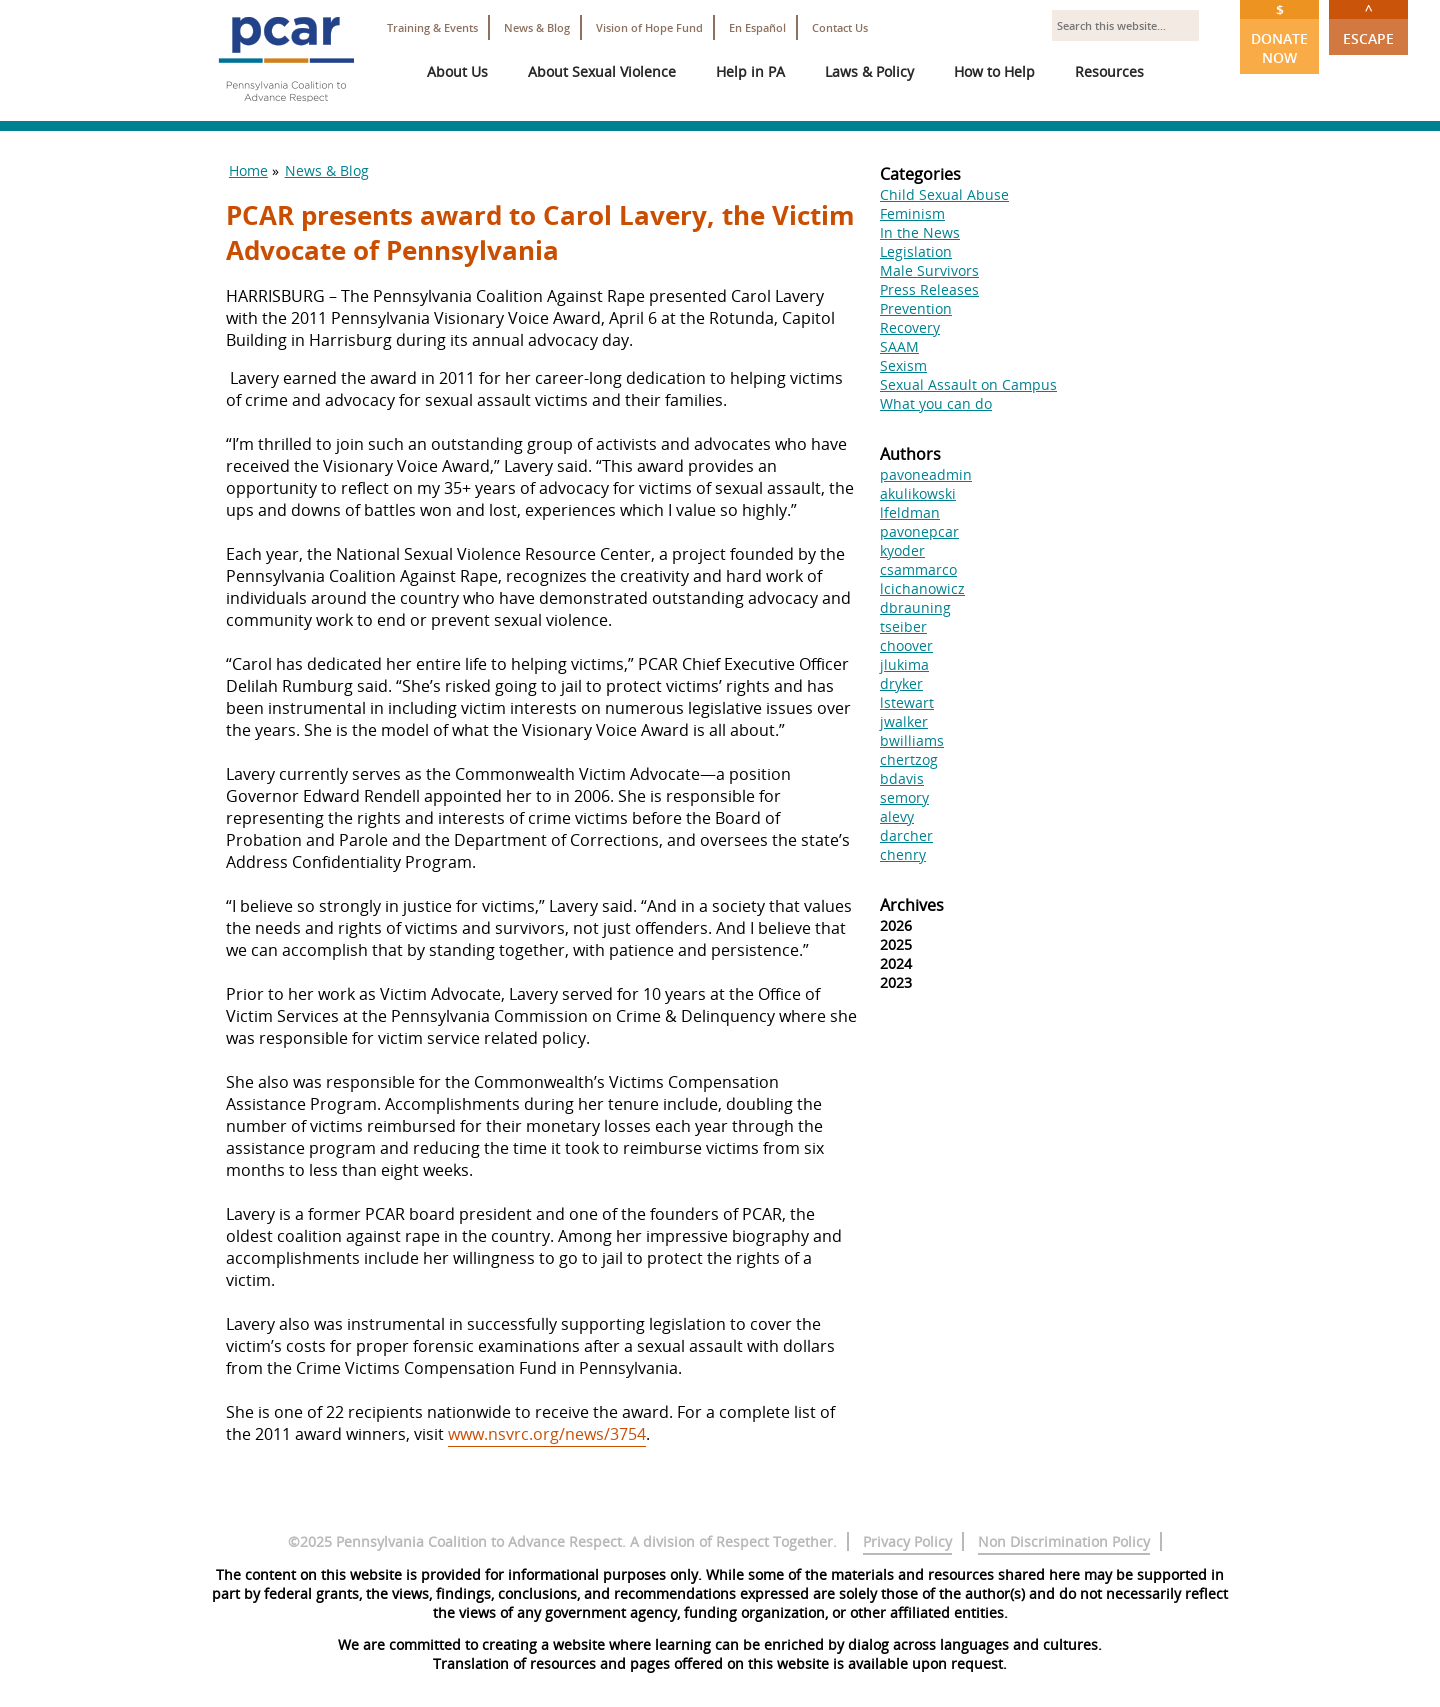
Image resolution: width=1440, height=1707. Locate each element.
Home (248, 170)
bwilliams (912, 740)
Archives (912, 905)
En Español (757, 27)
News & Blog (537, 27)
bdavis (902, 778)
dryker (901, 683)
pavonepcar (919, 531)
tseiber (903, 626)
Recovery (910, 327)
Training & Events (432, 27)
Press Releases (929, 289)
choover (906, 645)
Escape (1368, 24)
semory (904, 797)
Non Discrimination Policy (1064, 1541)
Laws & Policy (869, 71)
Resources (1109, 71)
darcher (906, 835)
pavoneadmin (926, 474)
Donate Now (1279, 33)
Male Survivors (929, 270)
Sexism (903, 365)
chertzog (909, 759)
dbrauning (915, 607)
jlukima (904, 664)
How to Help (994, 71)
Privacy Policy (907, 1541)
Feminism (912, 213)
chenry (903, 854)
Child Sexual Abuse (944, 194)
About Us (457, 71)
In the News (920, 232)
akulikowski (918, 493)
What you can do (936, 403)
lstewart (907, 702)
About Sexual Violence (602, 71)
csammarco (918, 569)
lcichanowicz (922, 588)
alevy (897, 816)
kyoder (902, 550)
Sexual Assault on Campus (968, 384)
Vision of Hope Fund (649, 27)
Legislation (916, 251)
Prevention (916, 308)
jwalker (904, 721)
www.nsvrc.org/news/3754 (547, 1434)
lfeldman (910, 512)
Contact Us (840, 27)
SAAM (899, 346)
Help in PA (750, 71)
